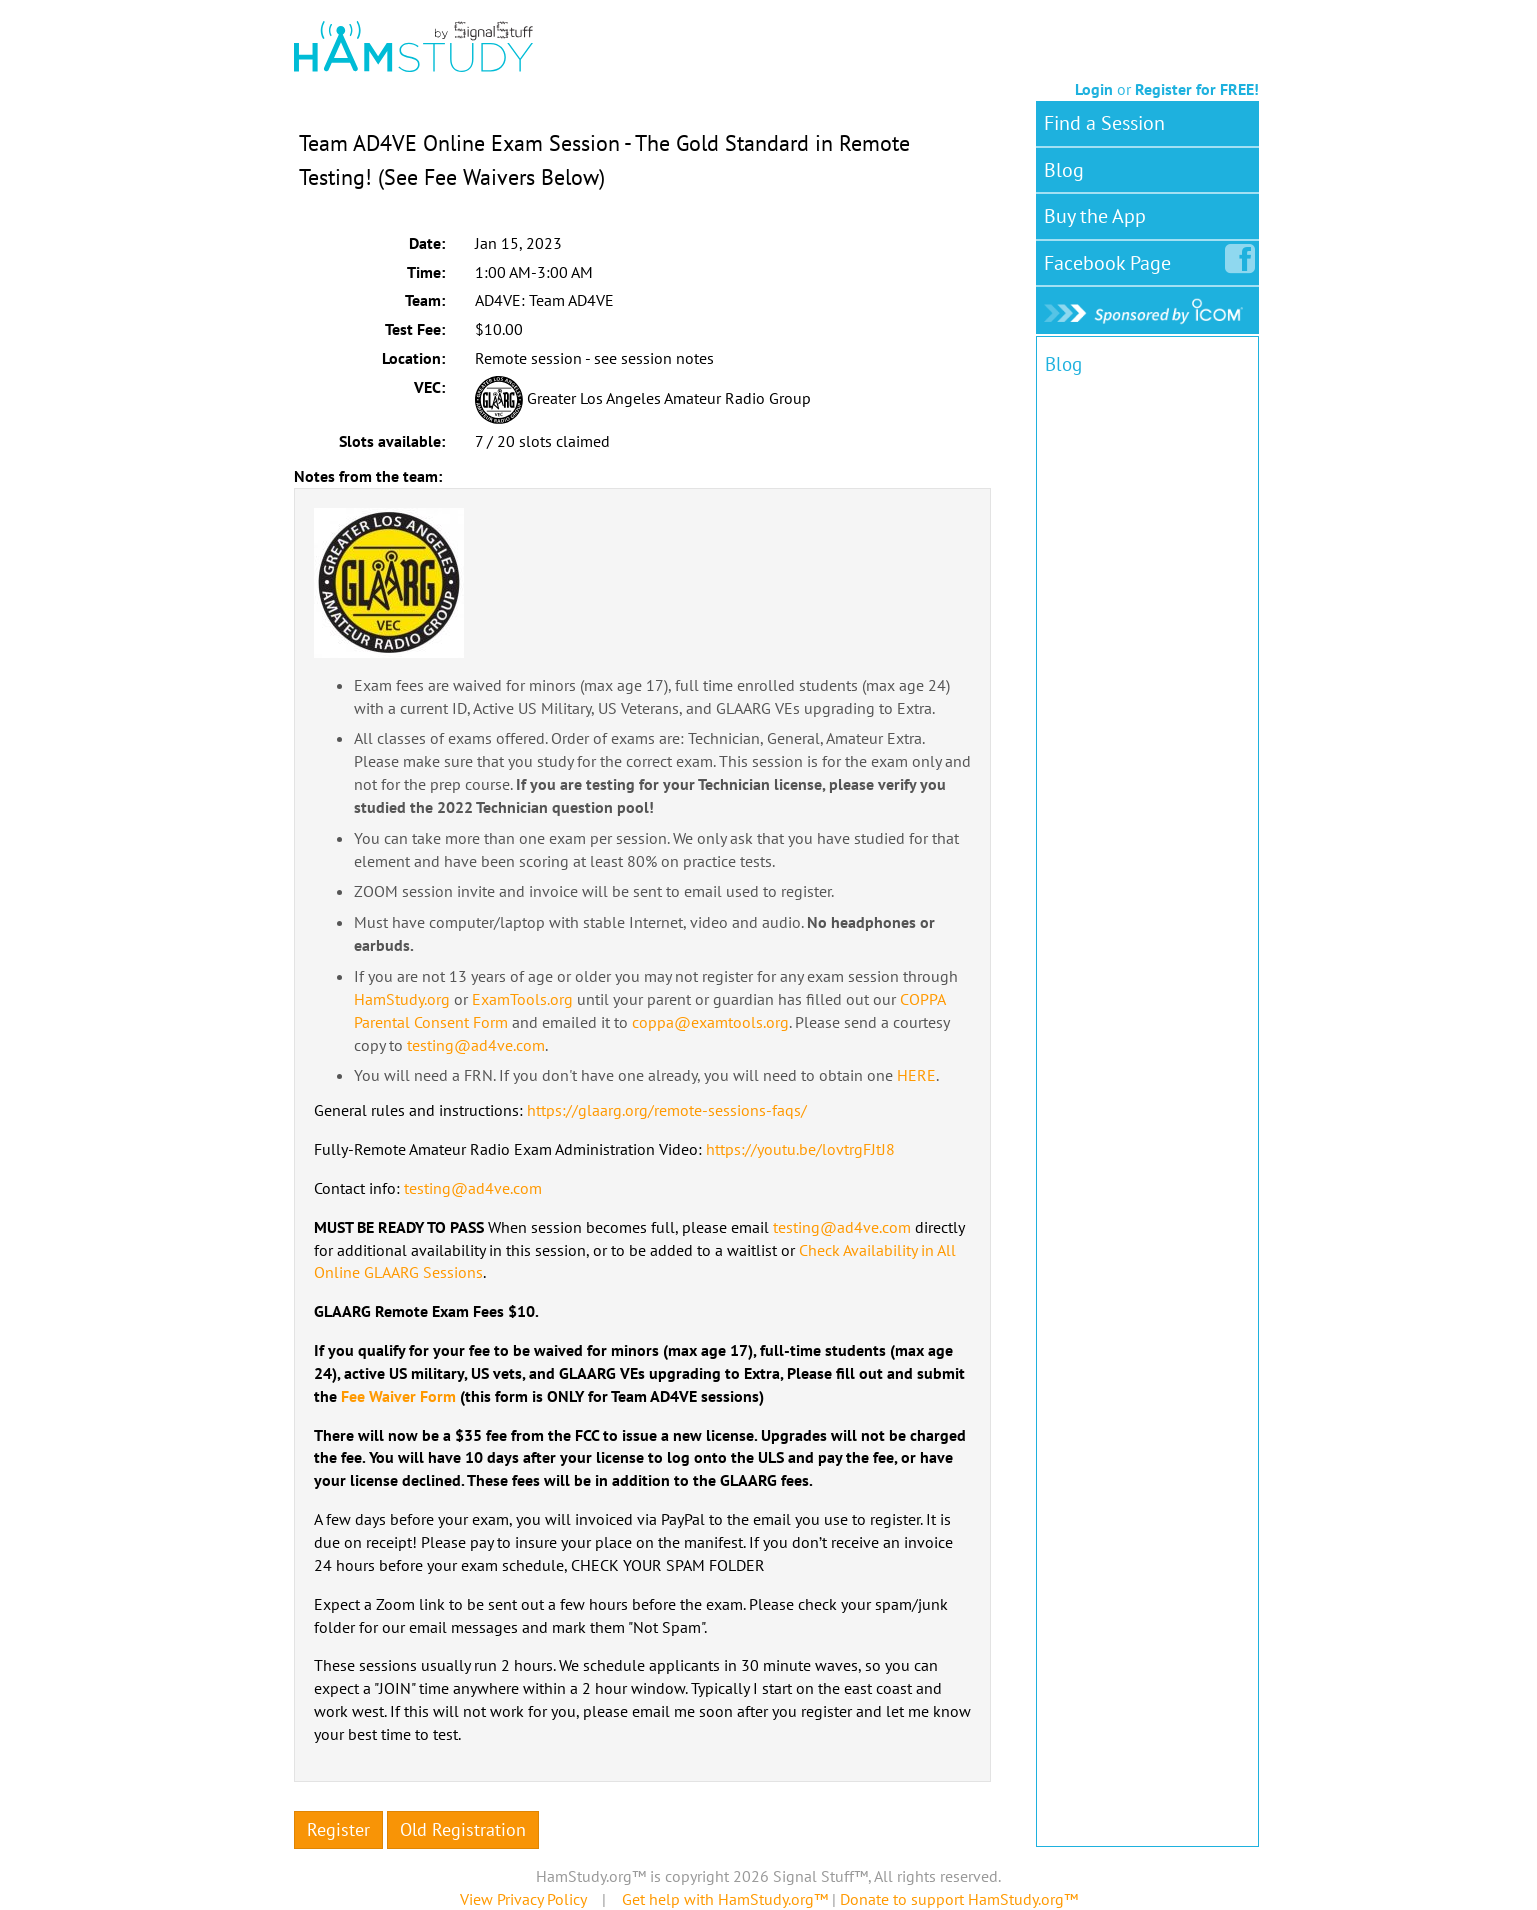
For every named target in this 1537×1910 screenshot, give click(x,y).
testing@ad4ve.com (476, 1045)
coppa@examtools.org (710, 1022)
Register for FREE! (1197, 89)
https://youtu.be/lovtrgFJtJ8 (800, 1149)
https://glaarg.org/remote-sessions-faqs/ (667, 1110)
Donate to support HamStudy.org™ (959, 1899)
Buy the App (1095, 216)
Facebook (1111, 259)
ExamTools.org (522, 999)
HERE (916, 1075)
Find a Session (1104, 123)
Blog (1064, 170)
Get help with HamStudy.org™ (725, 1899)
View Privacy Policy (523, 1899)
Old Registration (463, 1829)
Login (1094, 89)
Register (338, 1829)
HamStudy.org (402, 999)
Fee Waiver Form (398, 1396)
